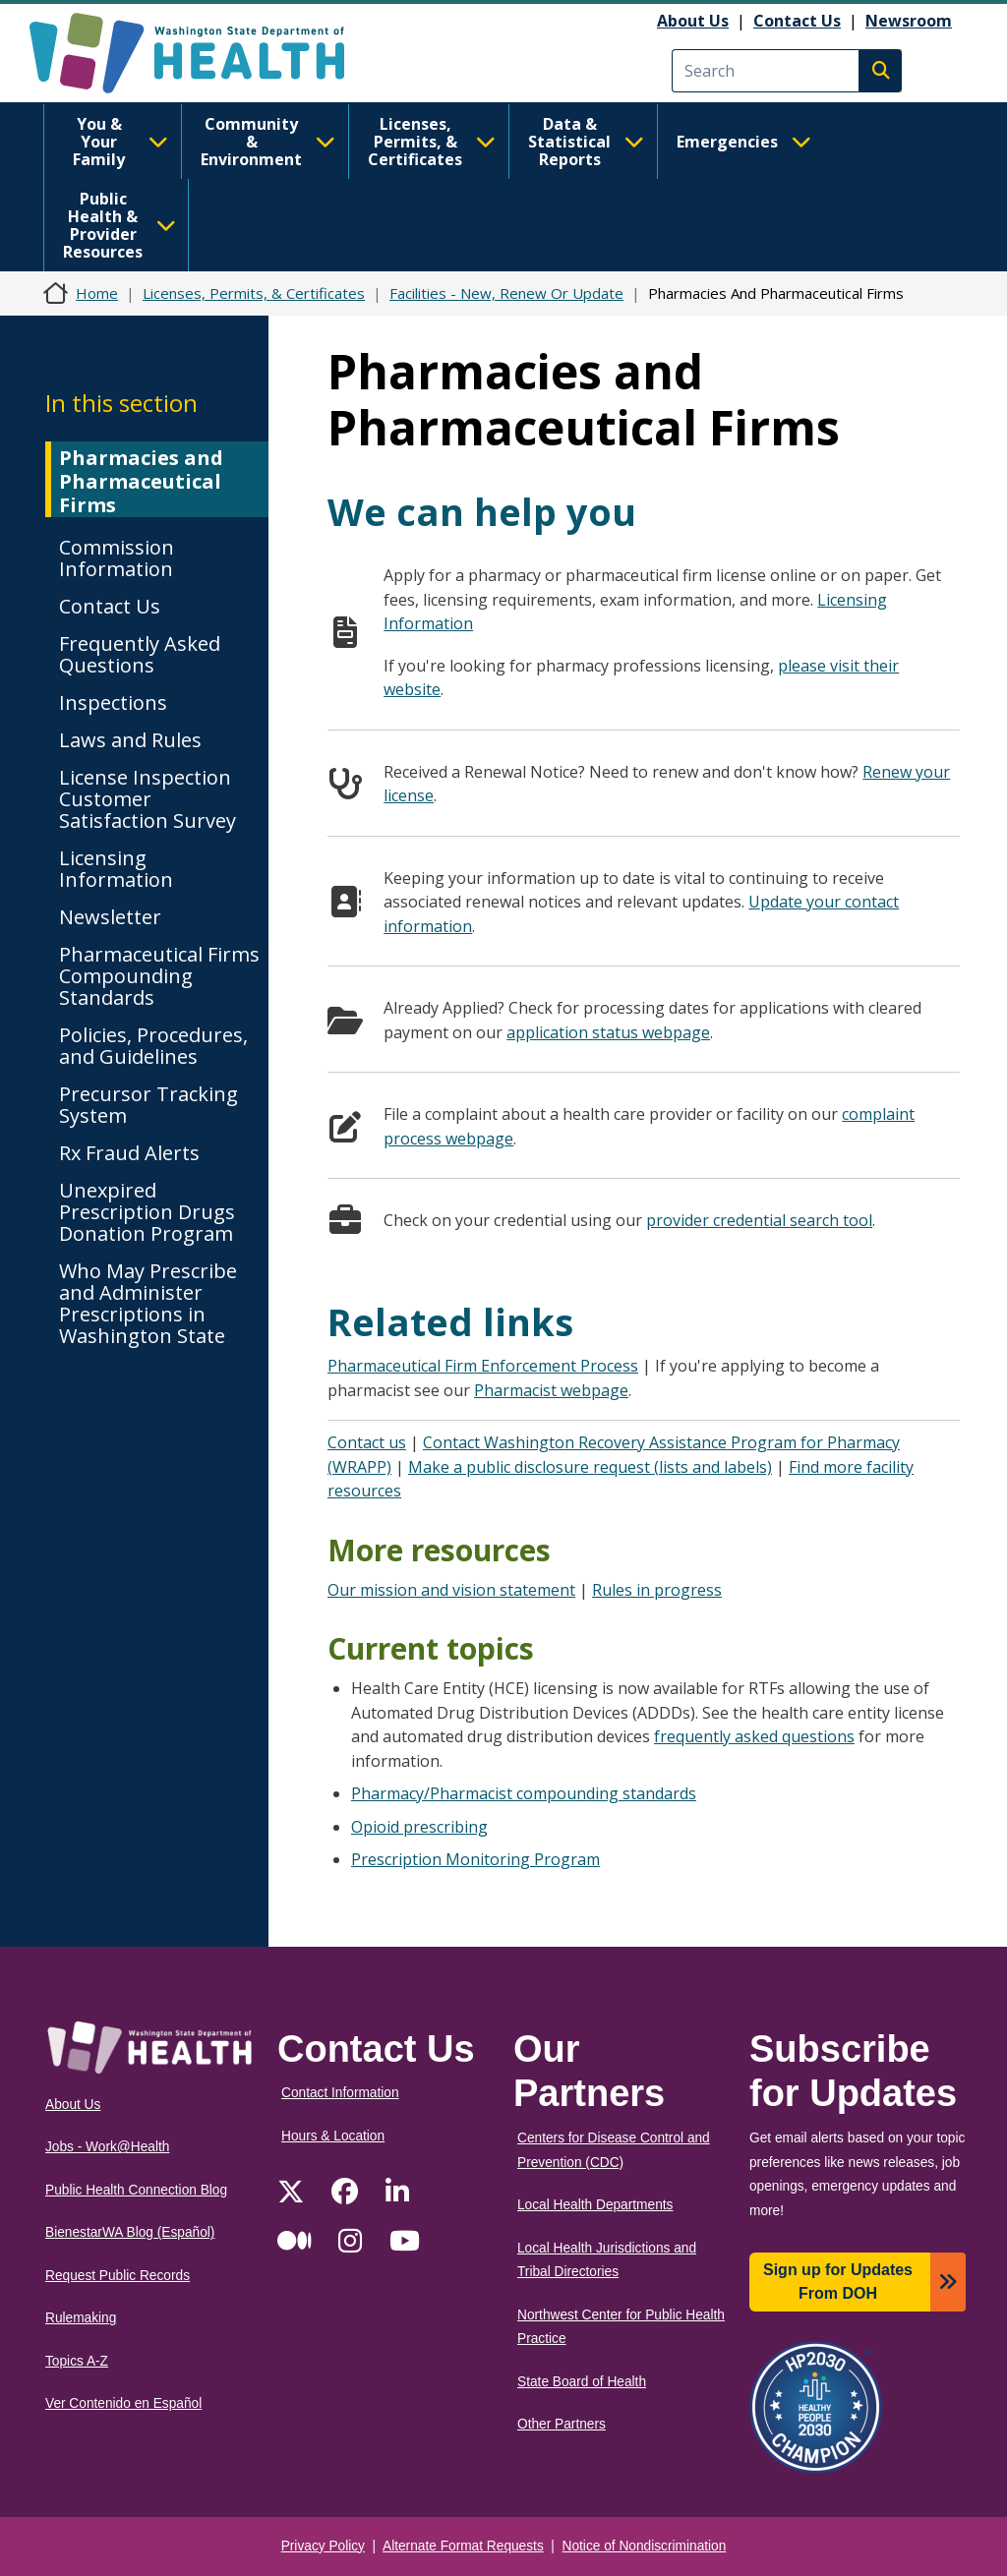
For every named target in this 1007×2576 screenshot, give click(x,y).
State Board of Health (581, 2381)
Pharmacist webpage (551, 1390)
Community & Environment (268, 141)
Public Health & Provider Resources (119, 225)
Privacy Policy (323, 2546)
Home (97, 293)
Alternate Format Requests (463, 2546)
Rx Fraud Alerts (129, 1153)
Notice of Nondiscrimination (645, 2546)
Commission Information (116, 558)
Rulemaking (80, 2318)
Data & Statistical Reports (586, 141)
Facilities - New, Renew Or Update (506, 293)
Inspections (113, 702)
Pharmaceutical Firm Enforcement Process (482, 1365)
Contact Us (797, 20)
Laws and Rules (130, 740)
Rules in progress (657, 1590)
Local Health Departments (595, 2204)
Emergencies (744, 141)
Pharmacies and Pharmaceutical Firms (141, 481)
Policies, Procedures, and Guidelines (153, 1046)
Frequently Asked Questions (139, 654)
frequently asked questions (754, 1736)
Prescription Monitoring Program (475, 1859)
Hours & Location (333, 2136)
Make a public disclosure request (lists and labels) (590, 1467)
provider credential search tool (759, 1220)
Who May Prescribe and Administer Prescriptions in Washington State (148, 1303)
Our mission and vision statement (451, 1590)
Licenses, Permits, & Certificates (432, 141)
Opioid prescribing (419, 1827)
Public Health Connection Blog (136, 2190)
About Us (693, 20)
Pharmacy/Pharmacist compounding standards (523, 1793)
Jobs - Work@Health (107, 2146)
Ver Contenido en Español (123, 2403)
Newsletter (110, 917)
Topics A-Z (76, 2361)
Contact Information (340, 2092)
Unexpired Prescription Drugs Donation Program (147, 1212)
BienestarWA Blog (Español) (129, 2232)
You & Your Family (120, 141)
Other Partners (561, 2424)
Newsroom (908, 20)
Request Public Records (117, 2275)
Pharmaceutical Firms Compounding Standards (159, 976)
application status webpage (608, 1032)
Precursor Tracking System (148, 1105)
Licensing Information (116, 869)
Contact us (366, 1442)
